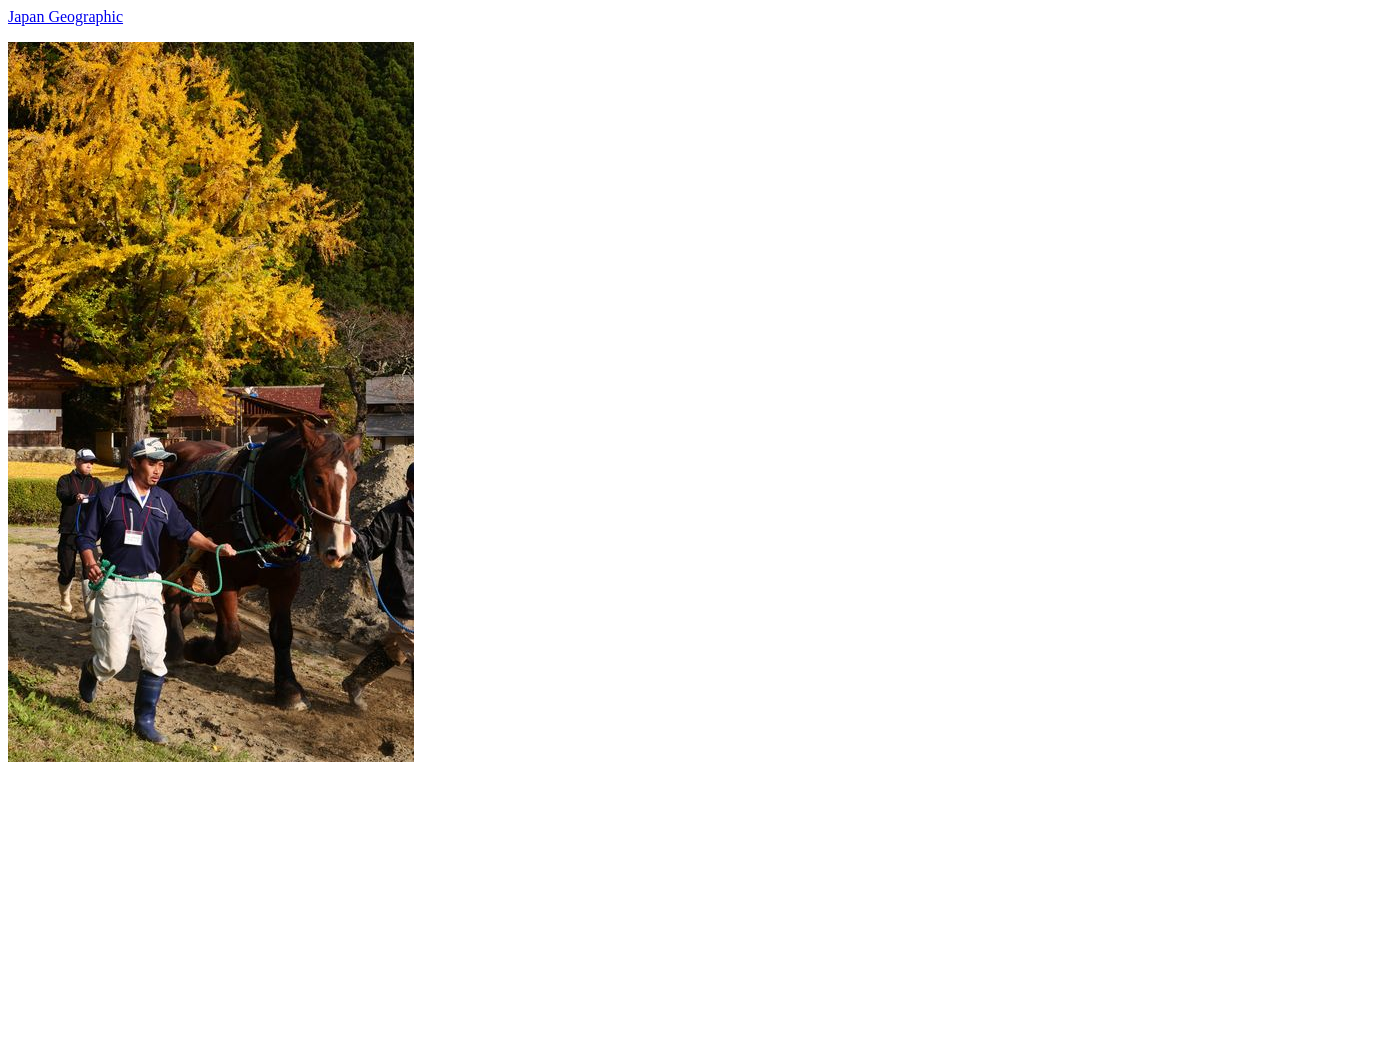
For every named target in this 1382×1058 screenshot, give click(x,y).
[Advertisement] (608, 902)
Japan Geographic (65, 16)
